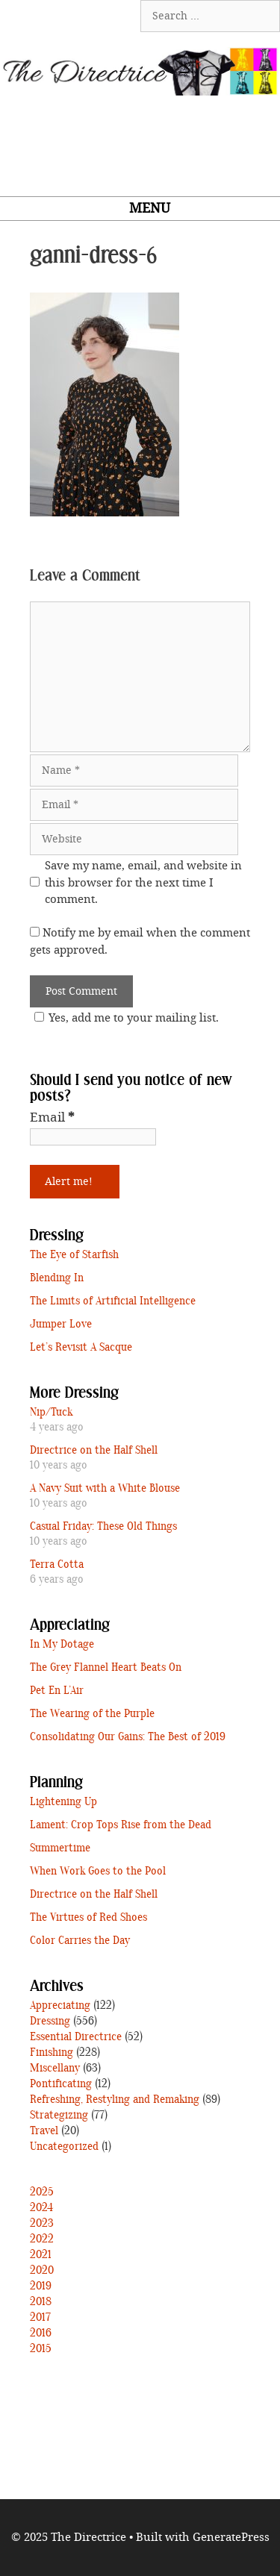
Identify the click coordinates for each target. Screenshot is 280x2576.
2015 (41, 2349)
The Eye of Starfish (74, 1255)
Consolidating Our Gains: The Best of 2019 (127, 1737)
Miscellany (55, 2068)
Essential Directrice (76, 2037)
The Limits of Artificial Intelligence (113, 1301)
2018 (41, 2302)
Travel (44, 2131)
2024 (41, 2208)
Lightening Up (63, 1802)
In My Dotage (62, 1644)
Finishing (51, 2052)
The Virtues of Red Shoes (88, 1917)
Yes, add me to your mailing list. (124, 1018)
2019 (41, 2286)
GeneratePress (231, 2537)
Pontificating (61, 2084)
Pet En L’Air (57, 1691)
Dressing (50, 2021)
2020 (42, 2270)
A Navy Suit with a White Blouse (105, 1488)
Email (52, 1117)
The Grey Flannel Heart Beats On (105, 1667)
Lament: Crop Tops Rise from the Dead (120, 1825)
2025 (42, 2192)
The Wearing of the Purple (92, 1714)
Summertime (60, 1848)
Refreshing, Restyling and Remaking (114, 2099)
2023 (42, 2223)
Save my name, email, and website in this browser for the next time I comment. (143, 882)
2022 (42, 2239)
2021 (41, 2255)
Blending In (57, 1278)
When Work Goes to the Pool (98, 1871)
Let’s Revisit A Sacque (81, 1347)
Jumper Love (61, 1324)
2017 (40, 2317)
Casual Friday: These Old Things (103, 1526)
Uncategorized (64, 2146)
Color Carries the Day (80, 1940)
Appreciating (60, 2005)
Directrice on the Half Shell (94, 1450)
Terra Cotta (57, 1564)
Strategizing (59, 2115)
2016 (41, 2333)
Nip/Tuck (51, 1412)
